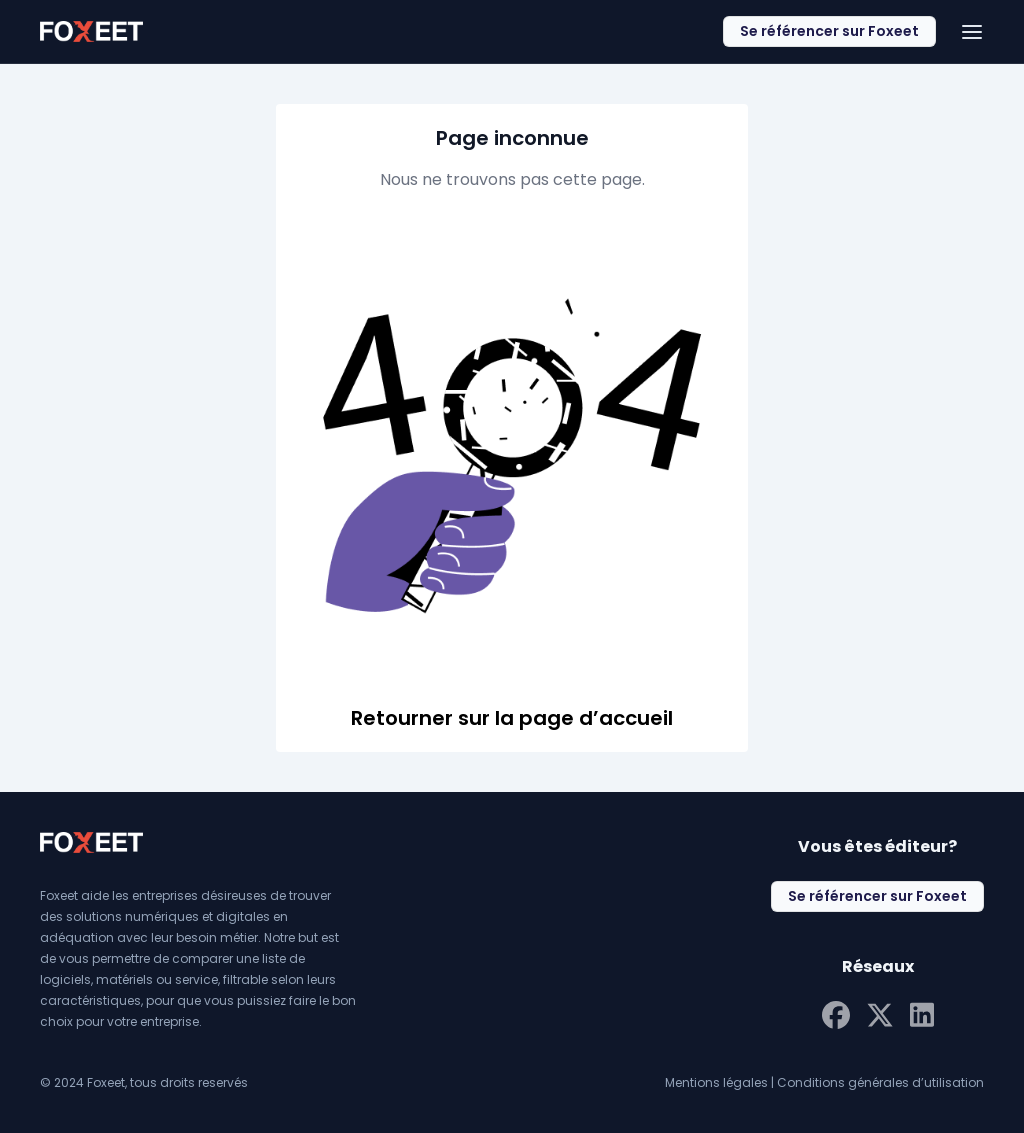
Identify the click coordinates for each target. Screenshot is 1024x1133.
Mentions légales (716, 1082)
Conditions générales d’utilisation (880, 1082)
